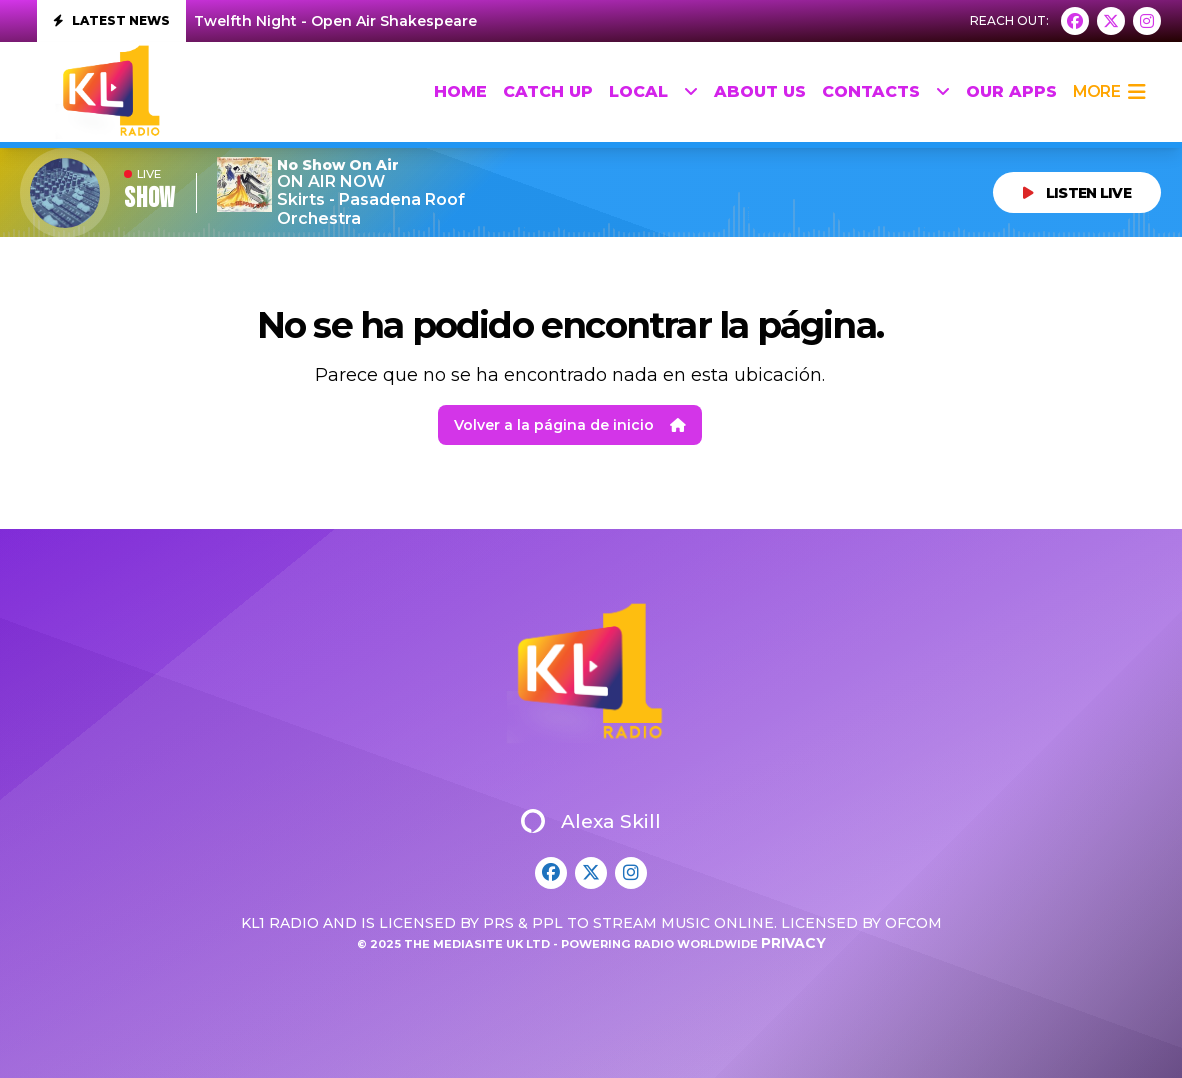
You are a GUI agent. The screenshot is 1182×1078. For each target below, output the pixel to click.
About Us (760, 91)
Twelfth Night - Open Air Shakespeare (335, 21)
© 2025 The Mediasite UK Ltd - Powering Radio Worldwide (559, 944)
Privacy (793, 943)
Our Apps (1011, 91)
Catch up (548, 91)
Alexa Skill (591, 821)
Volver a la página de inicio (570, 425)
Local (653, 92)
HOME (460, 91)
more (1109, 92)
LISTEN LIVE (1077, 193)
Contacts (886, 92)
